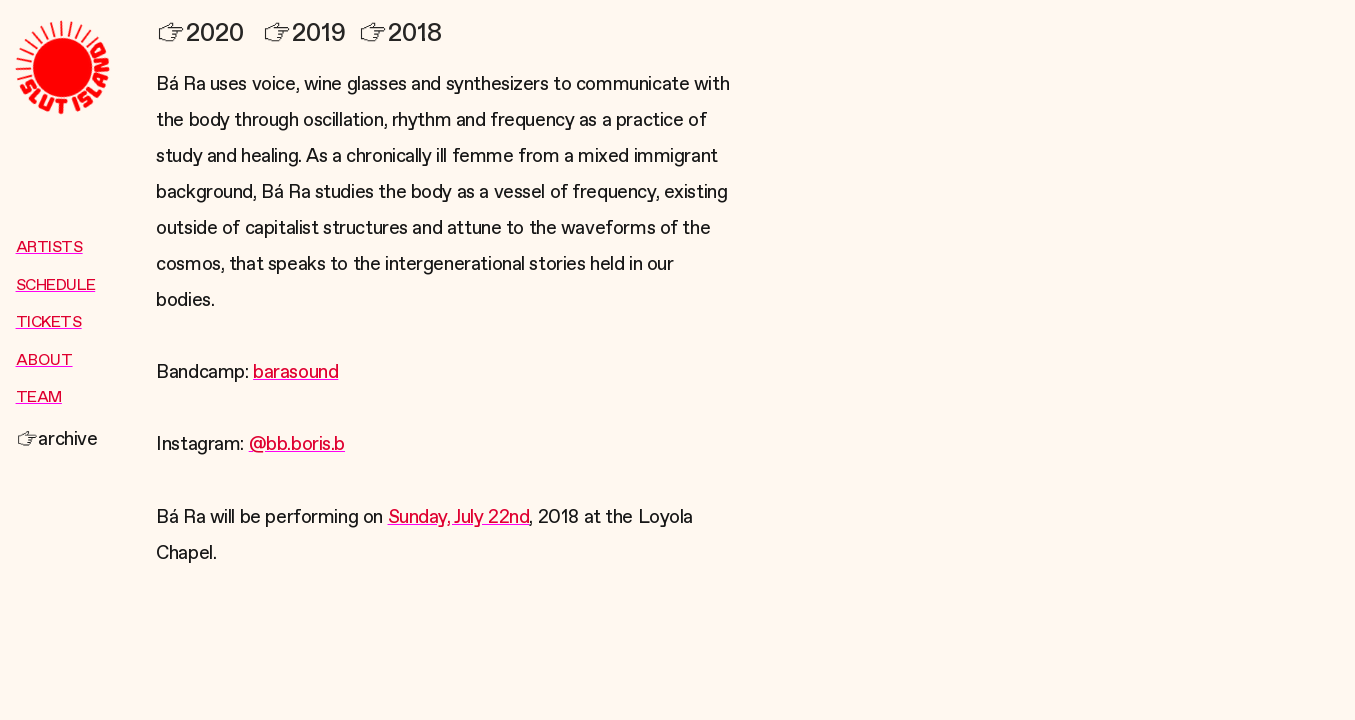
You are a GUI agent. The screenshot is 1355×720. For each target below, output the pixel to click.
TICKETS (49, 323)
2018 (400, 33)
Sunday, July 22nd (459, 517)
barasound (295, 372)
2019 (304, 33)
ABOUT (44, 361)
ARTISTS (49, 248)
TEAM (39, 398)
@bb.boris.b (297, 444)
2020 (200, 33)
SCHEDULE (56, 286)
